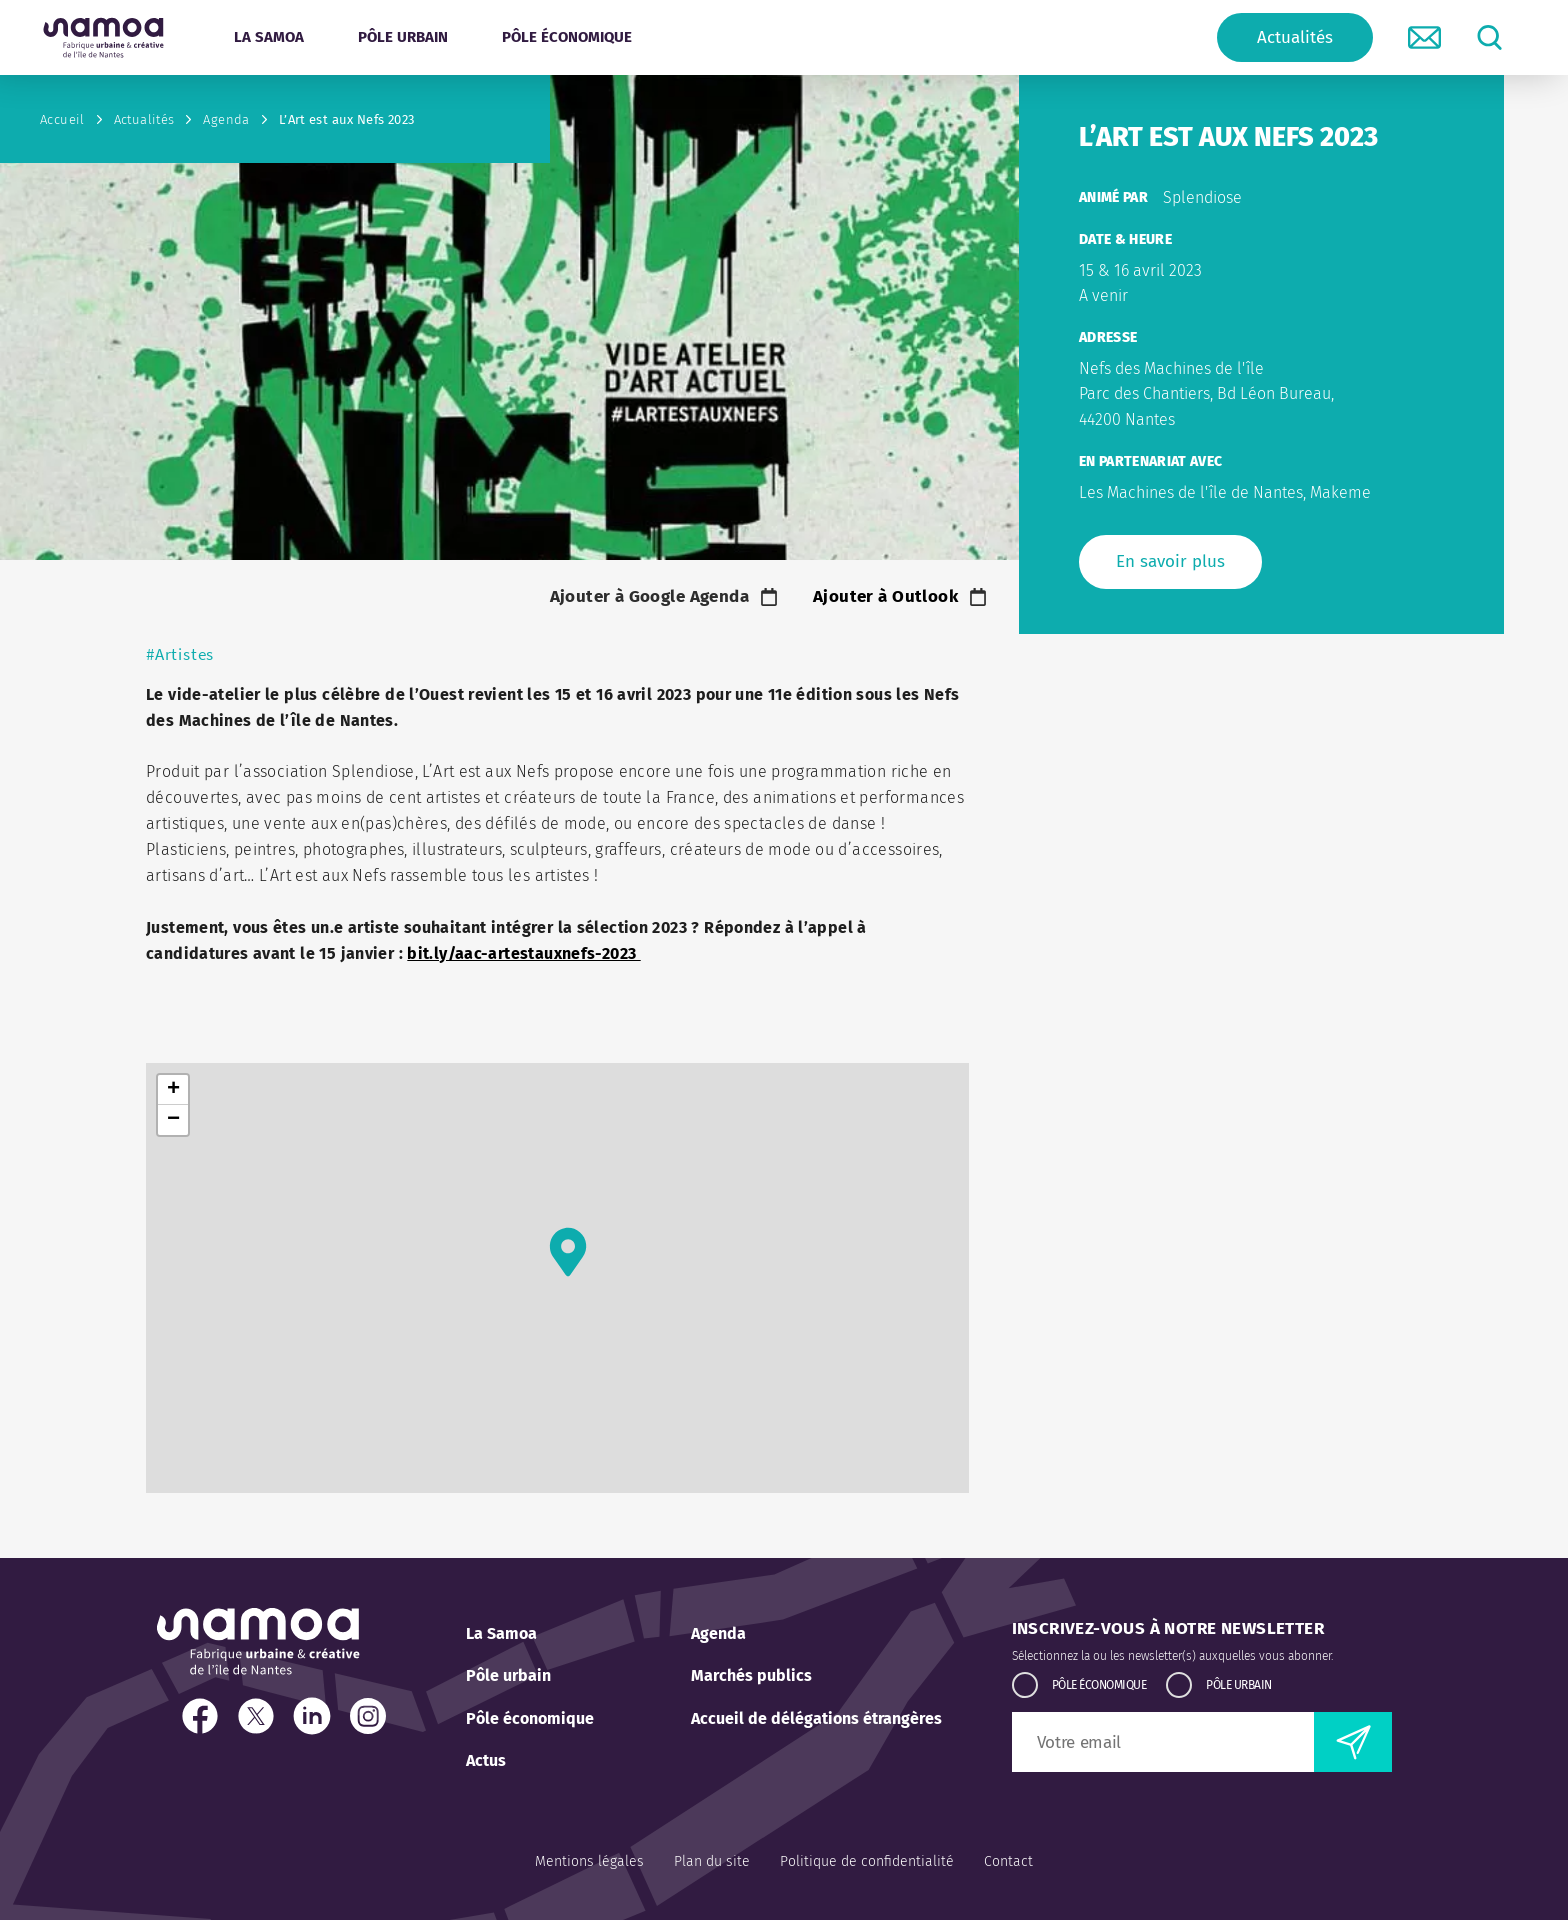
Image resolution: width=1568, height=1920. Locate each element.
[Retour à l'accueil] (103, 38)
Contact (1008, 1861)
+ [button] (173, 1090)
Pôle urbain (508, 1675)
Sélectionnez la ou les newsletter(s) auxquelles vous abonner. (1172, 1656)
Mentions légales (589, 1861)
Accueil (62, 119)
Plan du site (712, 1861)
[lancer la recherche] (1489, 37)
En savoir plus (1170, 561)
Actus (486, 1760)
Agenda (226, 119)
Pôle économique (530, 1718)
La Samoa (501, 1633)
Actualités (1295, 37)
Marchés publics (751, 1675)
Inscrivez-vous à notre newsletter (1168, 1628)
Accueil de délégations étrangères (816, 1718)
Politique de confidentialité (867, 1861)
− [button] (173, 1120)
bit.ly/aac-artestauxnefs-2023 (523, 953)
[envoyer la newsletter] (1353, 1742)
